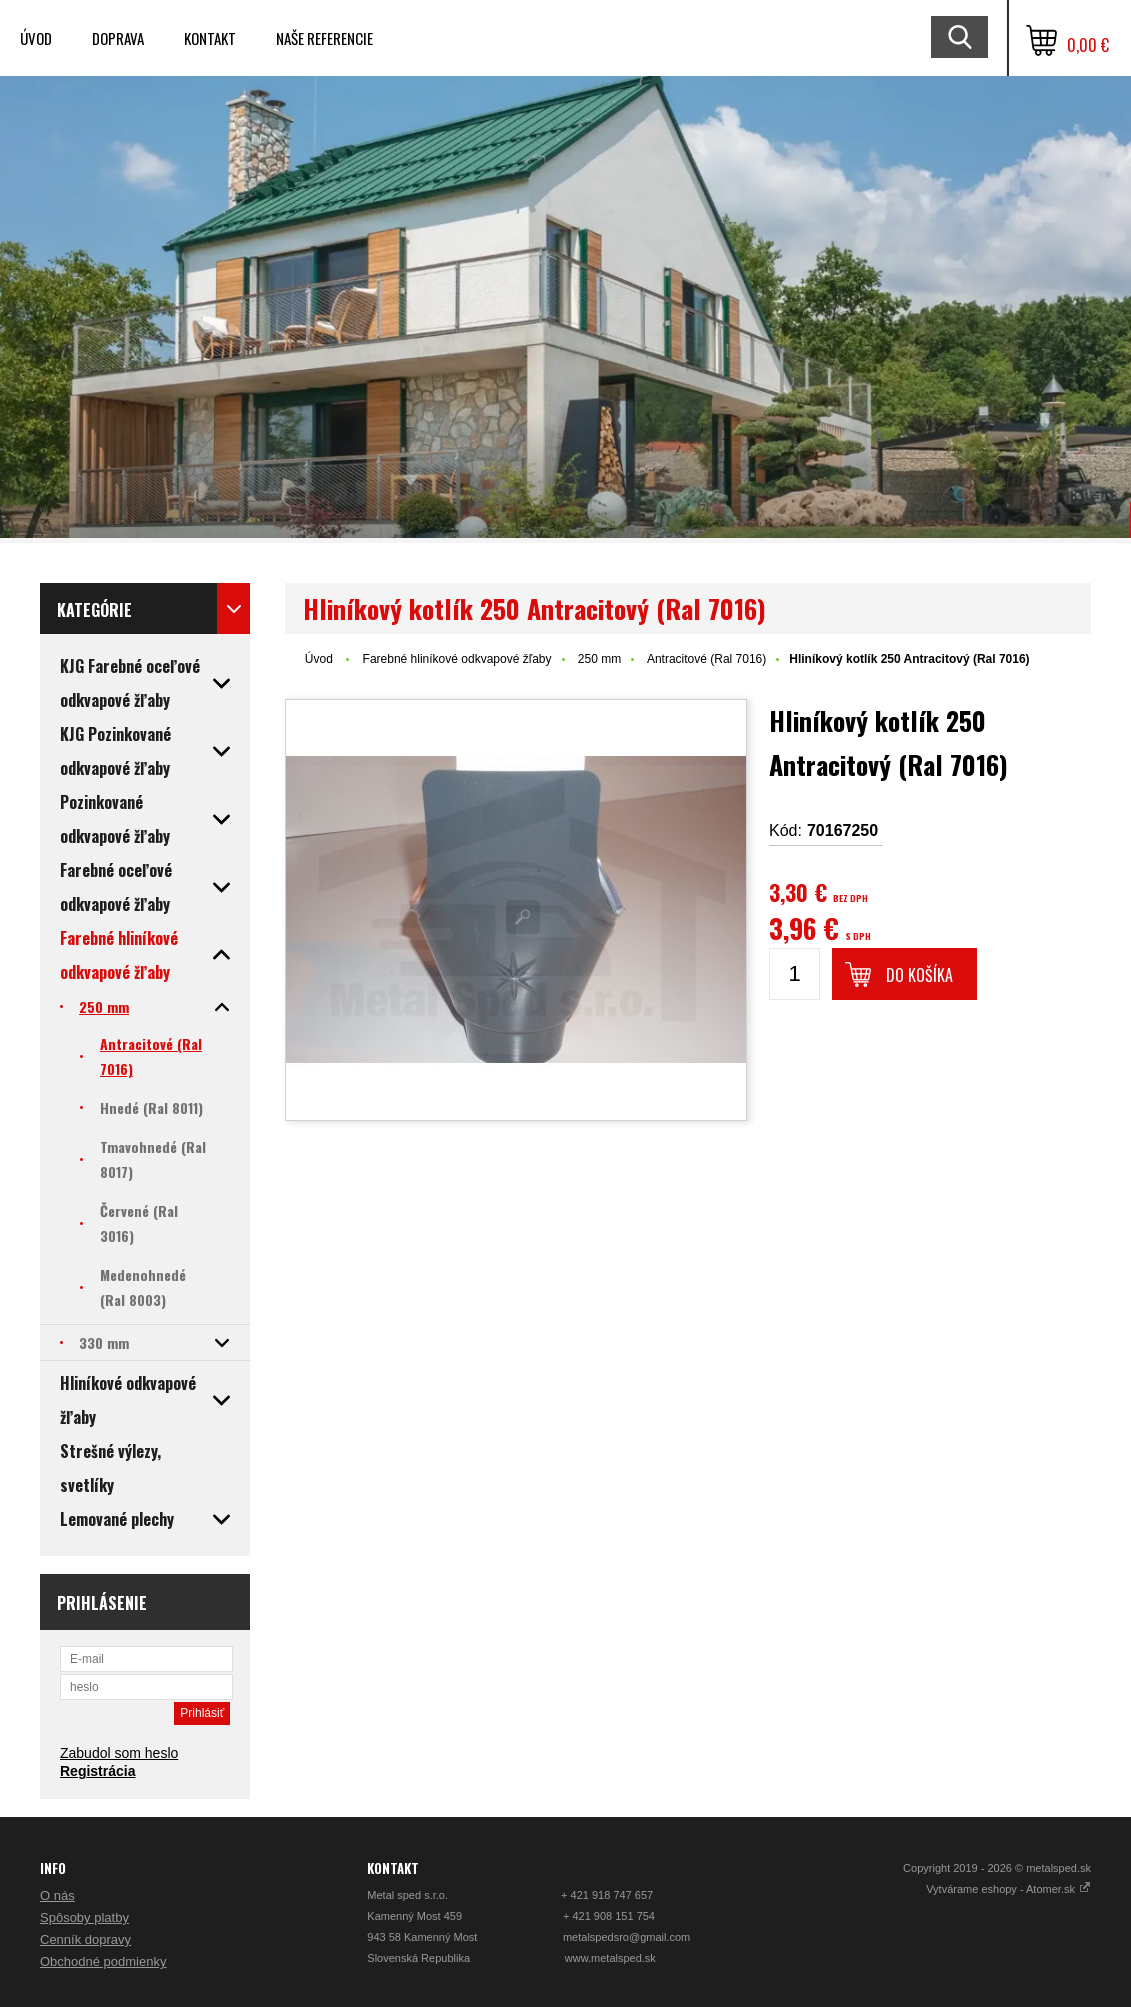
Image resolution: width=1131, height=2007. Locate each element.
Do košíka (919, 975)
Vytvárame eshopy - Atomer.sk (1008, 1889)
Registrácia (97, 1771)
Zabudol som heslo (119, 1753)
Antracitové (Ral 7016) (706, 659)
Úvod (36, 38)
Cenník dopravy (85, 1939)
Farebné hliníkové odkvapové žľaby (457, 659)
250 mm (599, 659)
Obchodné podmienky (103, 1961)
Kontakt (210, 38)
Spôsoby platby (84, 1917)
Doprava (118, 38)
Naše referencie (324, 38)
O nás (57, 1895)
